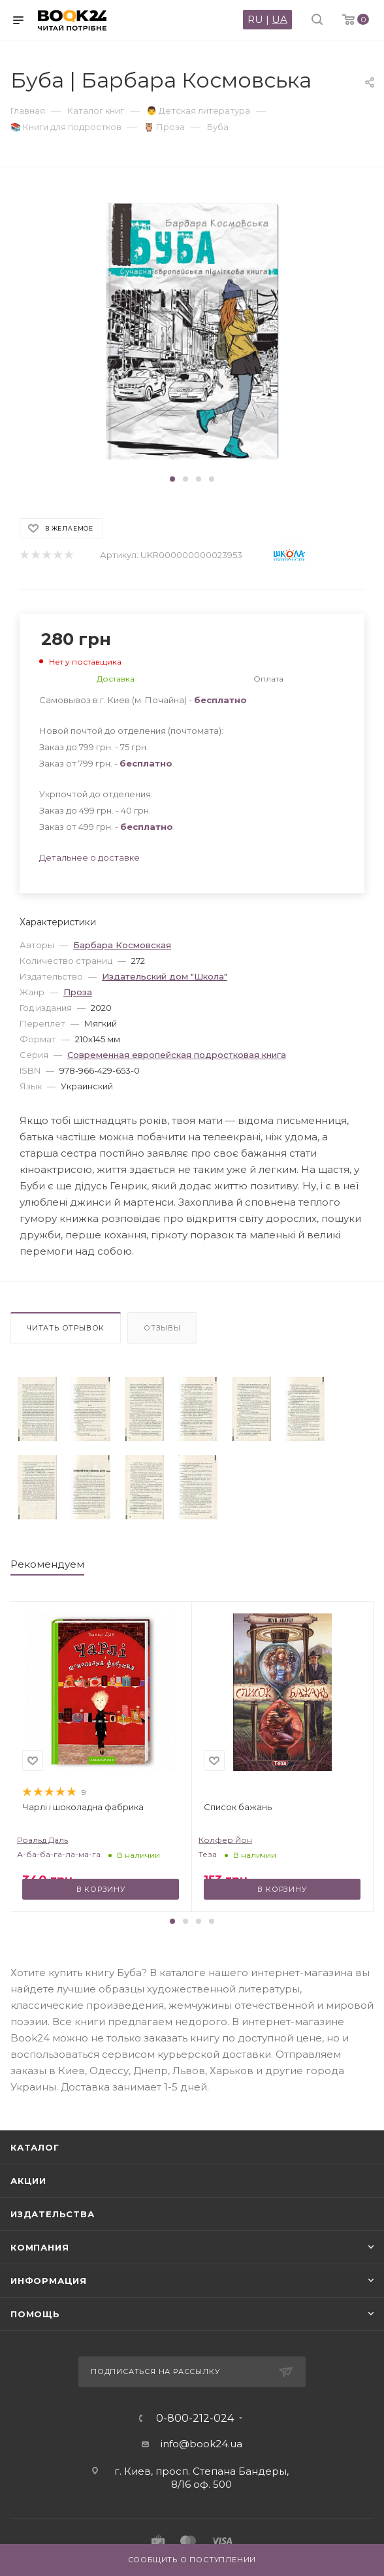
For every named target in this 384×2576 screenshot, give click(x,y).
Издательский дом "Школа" (164, 976)
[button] (172, 479)
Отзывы (162, 1327)
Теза (208, 1854)
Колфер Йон (225, 1840)
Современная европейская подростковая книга (176, 1054)
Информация (48, 2280)
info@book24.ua (201, 2443)
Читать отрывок (65, 1327)
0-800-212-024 (195, 2418)
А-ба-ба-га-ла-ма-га (59, 1854)
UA (279, 19)
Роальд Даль (42, 1840)
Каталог (34, 2147)
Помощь (35, 2314)
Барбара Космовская (122, 945)
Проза (77, 992)
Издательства (52, 2214)
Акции (28, 2180)
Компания (39, 2247)
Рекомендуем (47, 1564)
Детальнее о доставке (89, 857)
